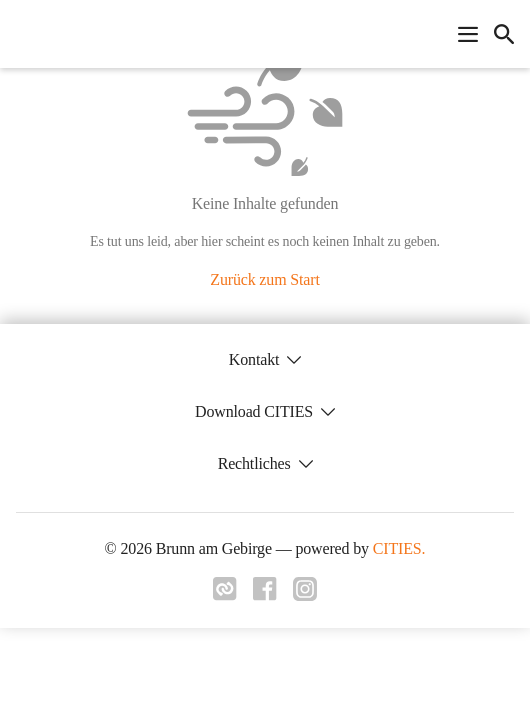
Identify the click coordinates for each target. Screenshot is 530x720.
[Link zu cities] (225, 595)
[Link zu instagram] (305, 595)
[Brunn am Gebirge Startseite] (22, 34)
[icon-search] (504, 34)
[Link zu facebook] (265, 595)
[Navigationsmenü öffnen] (468, 34)
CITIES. (399, 548)
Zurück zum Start (264, 279)
